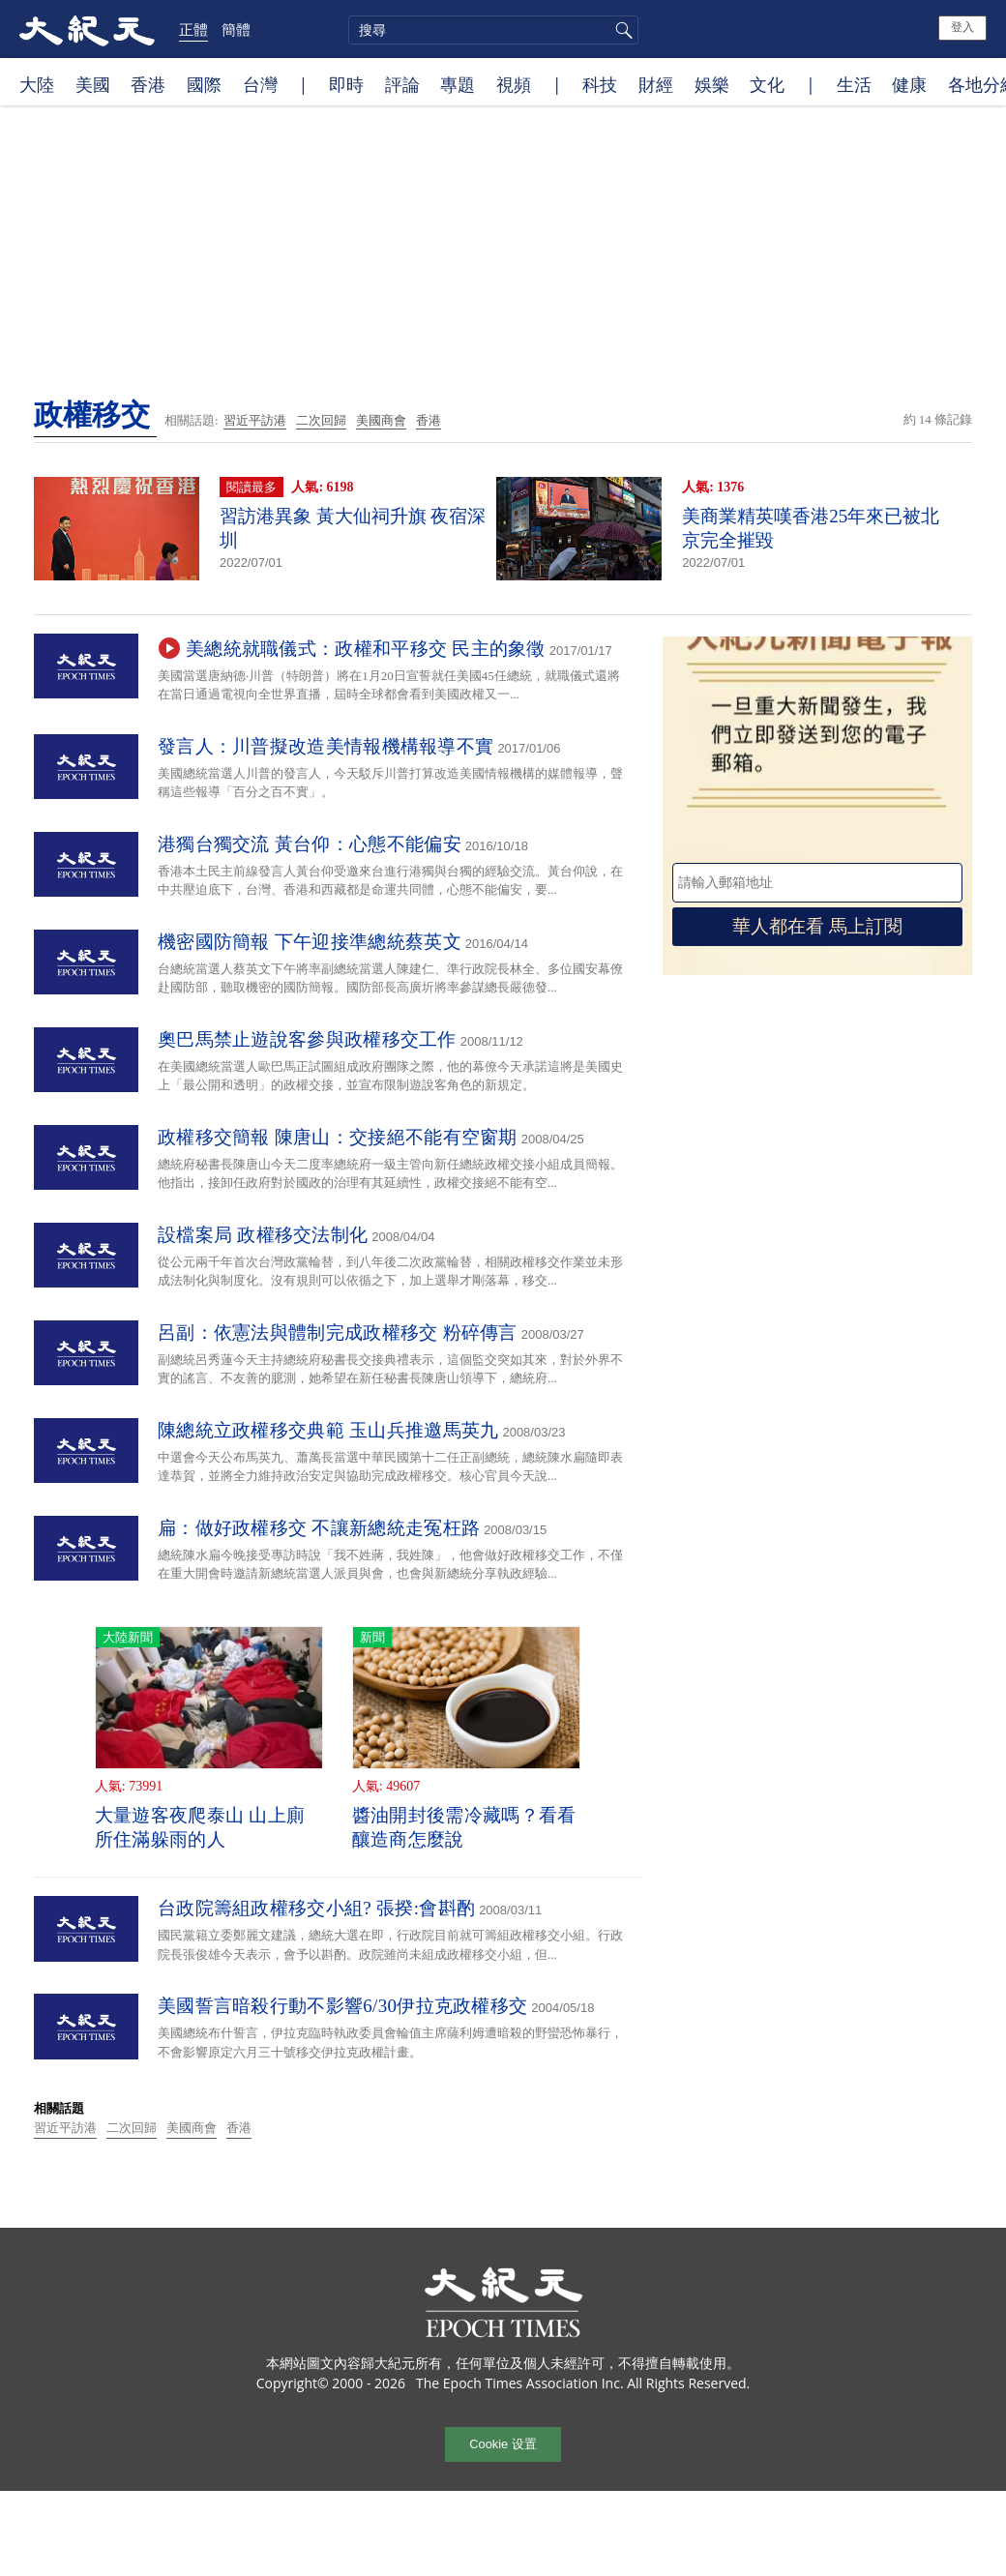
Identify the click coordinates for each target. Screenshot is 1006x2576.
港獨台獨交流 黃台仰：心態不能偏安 (309, 844)
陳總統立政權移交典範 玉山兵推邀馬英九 (328, 1430)
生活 (854, 84)
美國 (92, 84)
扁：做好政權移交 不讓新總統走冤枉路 (319, 1528)
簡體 (236, 29)
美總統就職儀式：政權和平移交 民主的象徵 (366, 648)
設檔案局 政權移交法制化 (263, 1235)
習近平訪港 (254, 420)
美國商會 (381, 420)
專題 (457, 84)
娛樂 (712, 84)
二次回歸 (321, 420)
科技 (599, 84)
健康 (909, 84)
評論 (402, 84)
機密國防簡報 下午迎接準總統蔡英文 (309, 942)
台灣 (260, 84)
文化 (767, 84)
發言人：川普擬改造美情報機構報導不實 (325, 746)
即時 (346, 84)
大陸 (36, 84)
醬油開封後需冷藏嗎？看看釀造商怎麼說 (464, 1827)
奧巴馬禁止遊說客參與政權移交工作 (307, 1039)
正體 (193, 29)
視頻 (513, 84)
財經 (655, 84)
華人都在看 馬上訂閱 (817, 926)
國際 (204, 84)
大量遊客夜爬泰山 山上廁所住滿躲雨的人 (200, 1827)
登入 (962, 27)
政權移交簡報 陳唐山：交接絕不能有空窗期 (338, 1137)
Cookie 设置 (502, 2444)
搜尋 (621, 29)
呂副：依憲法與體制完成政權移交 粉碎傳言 (338, 1332)
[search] (493, 29)
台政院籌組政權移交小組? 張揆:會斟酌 (316, 1908)
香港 (148, 84)
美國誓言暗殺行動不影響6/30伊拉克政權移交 (342, 2006)
